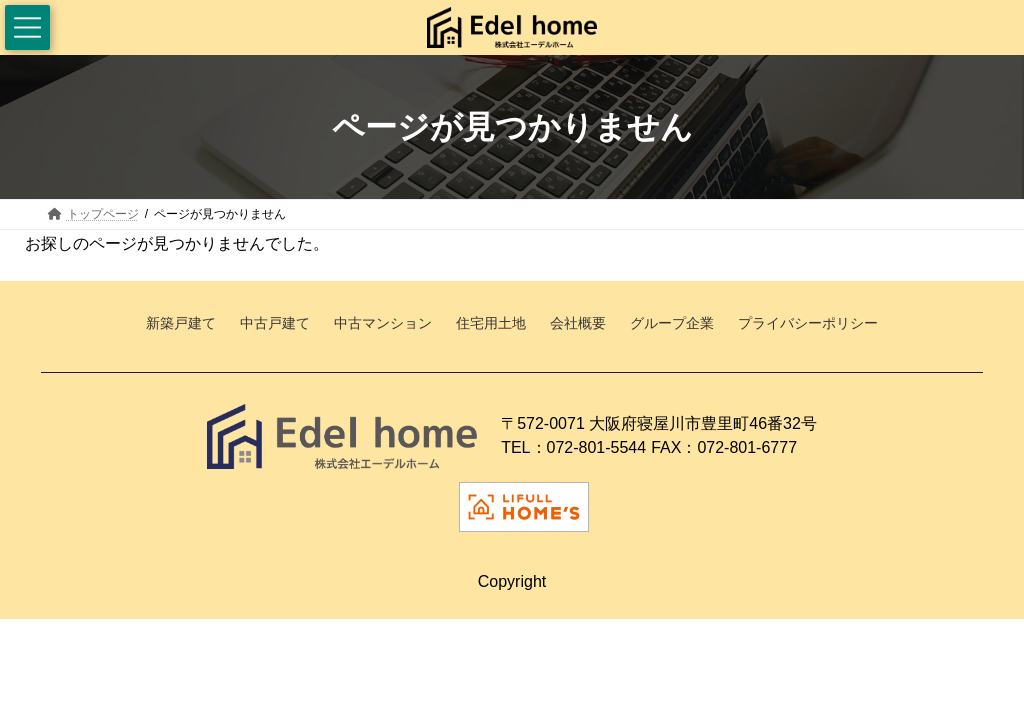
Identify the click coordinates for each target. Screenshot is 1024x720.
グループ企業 (672, 324)
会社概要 (578, 324)
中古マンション (383, 324)
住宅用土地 (491, 324)
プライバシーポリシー (808, 324)
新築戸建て (181, 324)
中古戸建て (275, 324)
